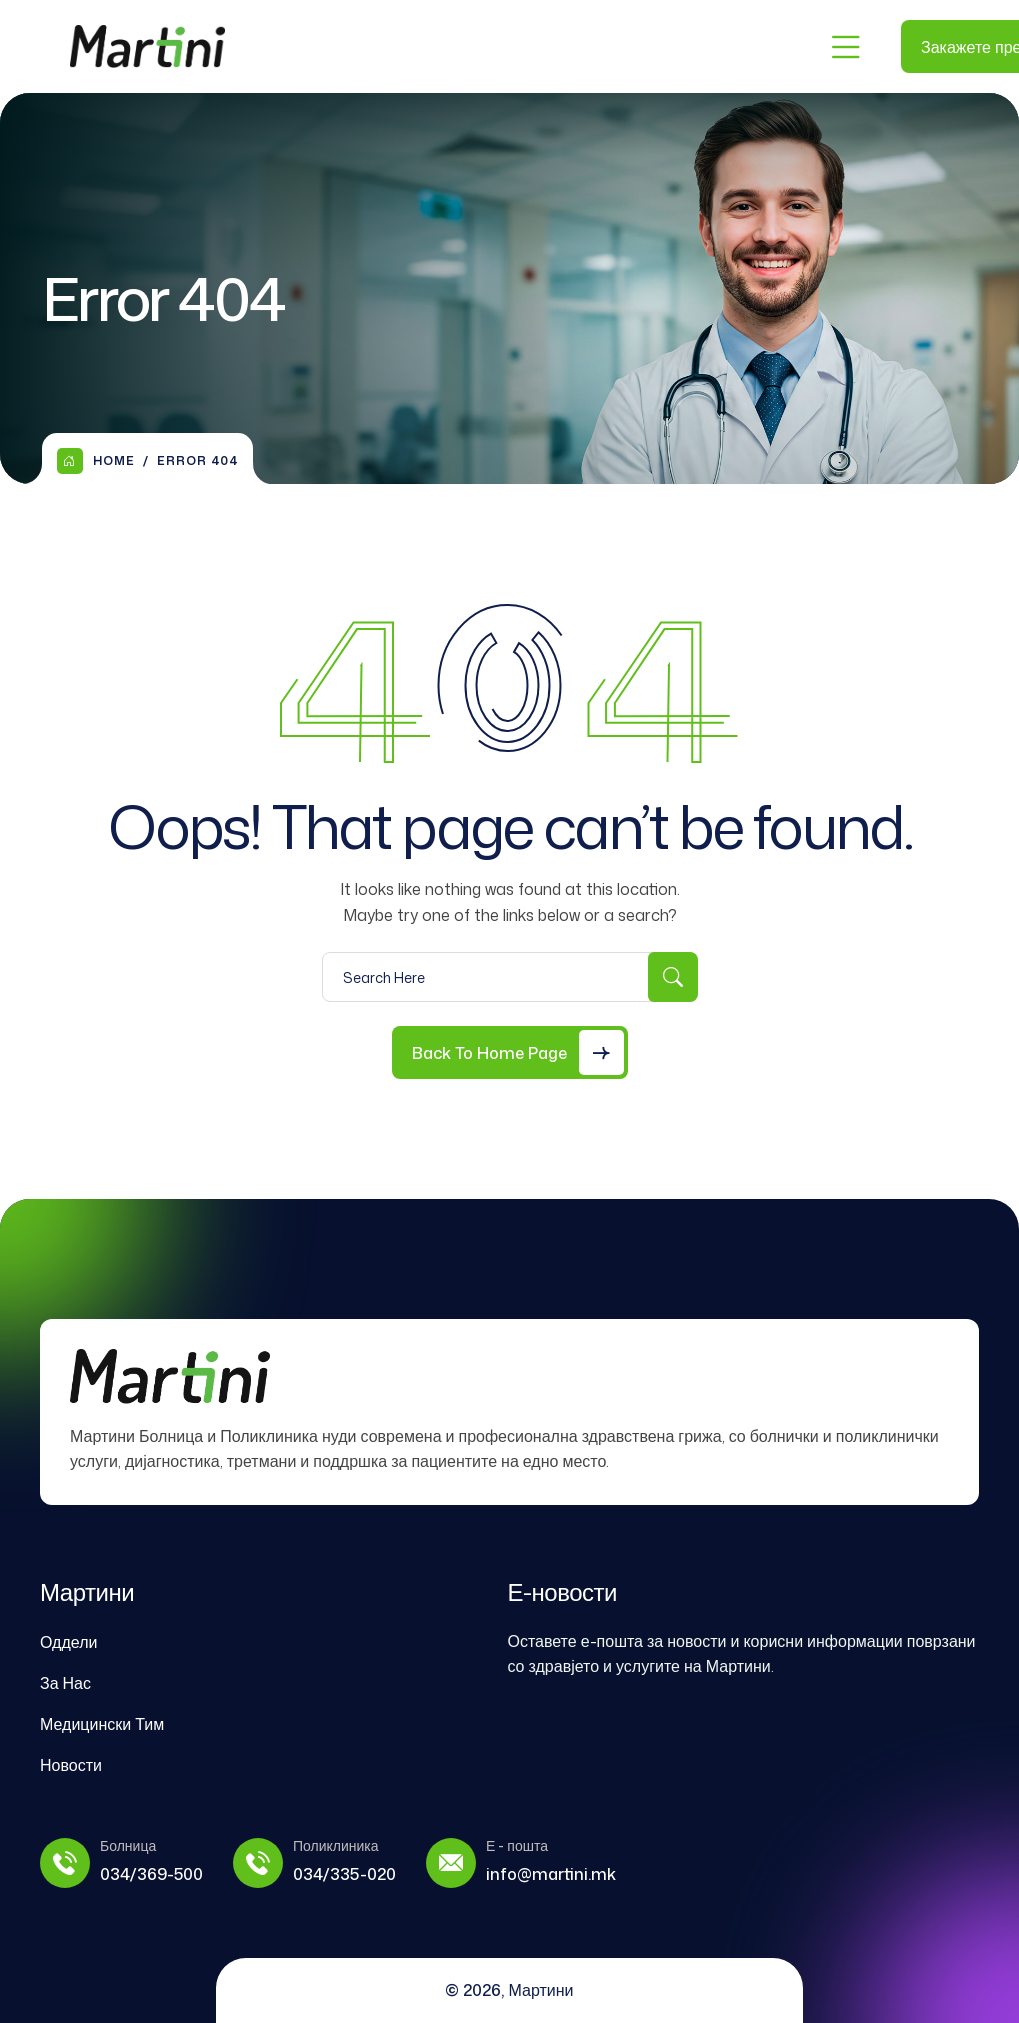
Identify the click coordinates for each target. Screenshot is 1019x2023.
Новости (71, 1765)
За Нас (65, 1683)
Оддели (68, 1642)
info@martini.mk (551, 1874)
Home (96, 461)
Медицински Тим (102, 1724)
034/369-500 (151, 1874)
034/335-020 (344, 1874)
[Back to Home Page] (510, 1052)
